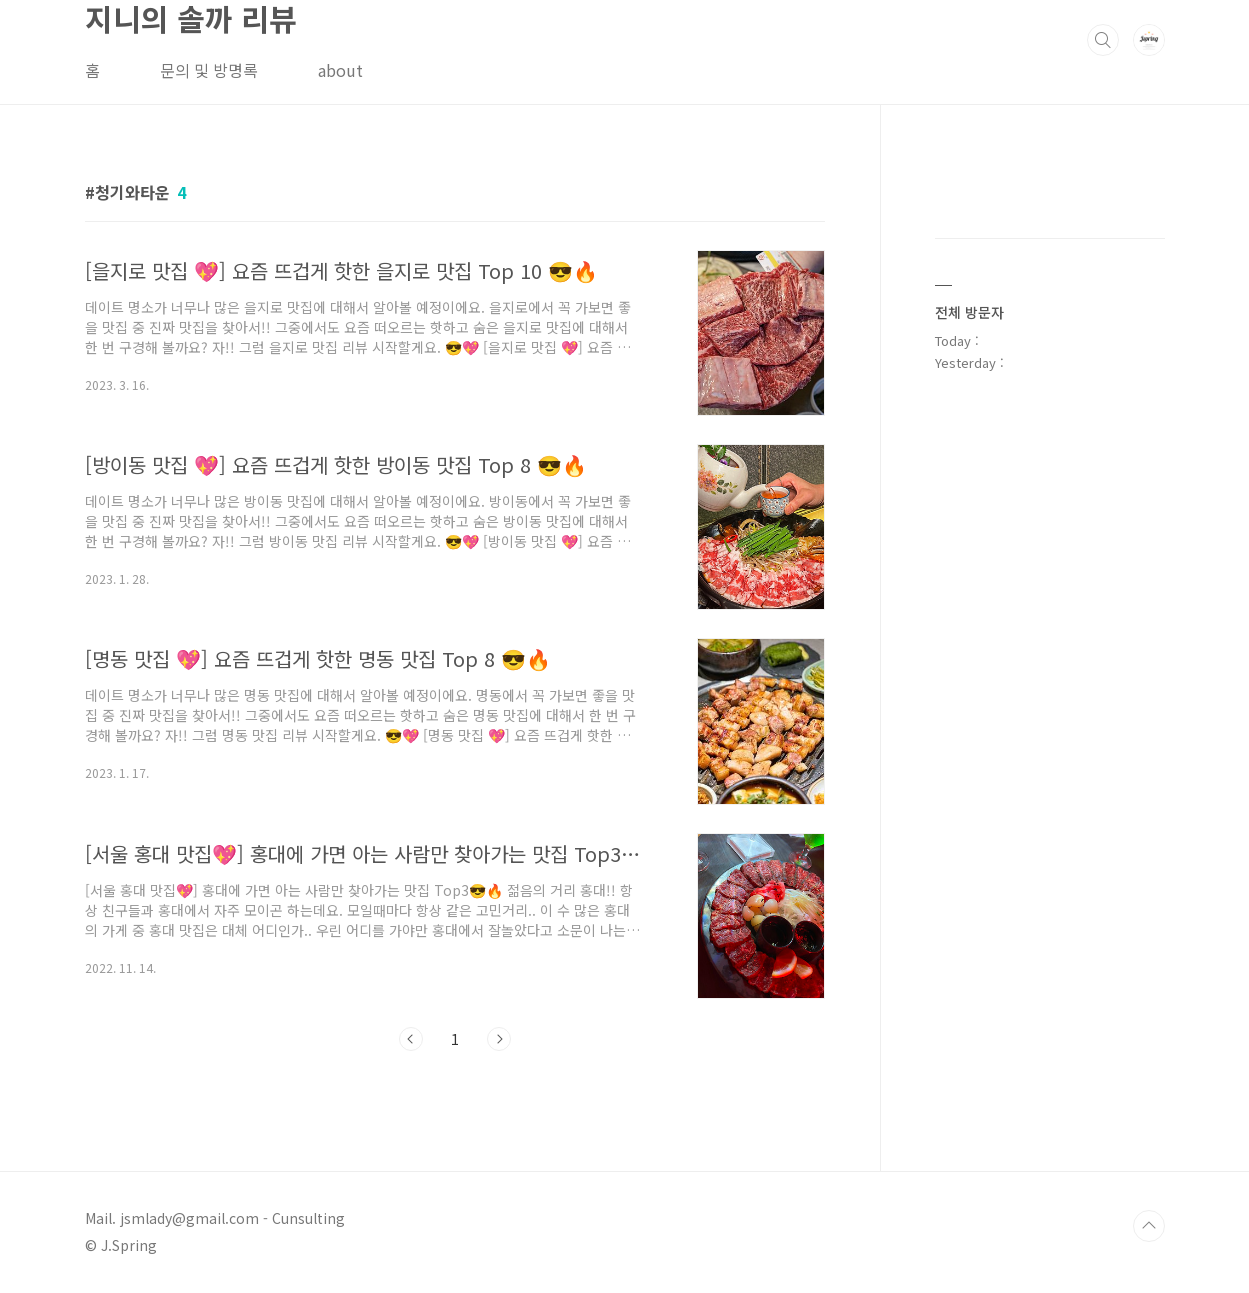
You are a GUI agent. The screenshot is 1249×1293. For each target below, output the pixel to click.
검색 (1103, 40)
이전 (411, 1039)
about (340, 70)
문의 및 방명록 (209, 70)
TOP (1149, 1226)
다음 (499, 1039)
